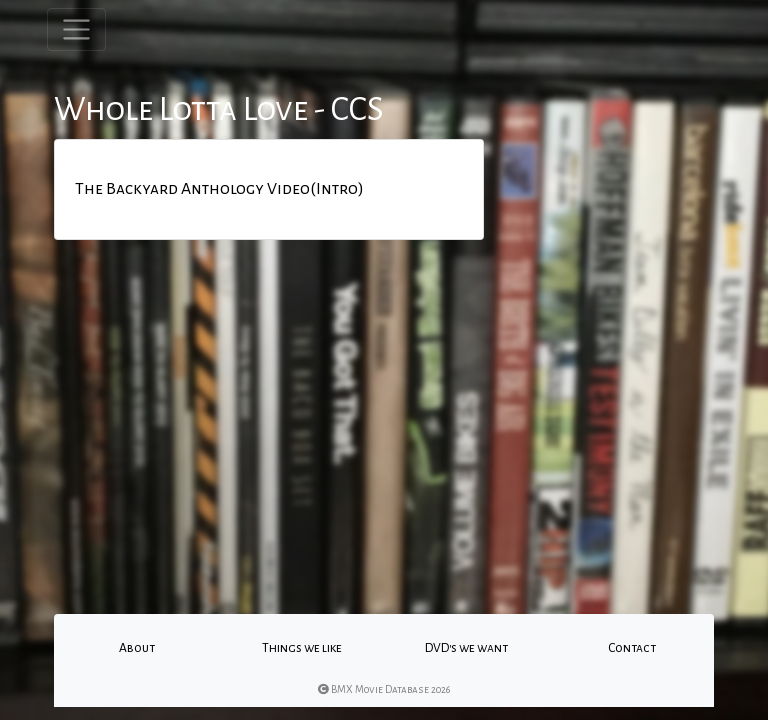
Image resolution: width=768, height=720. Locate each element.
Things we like (302, 648)
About (137, 648)
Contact (632, 648)
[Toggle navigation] (76, 29)
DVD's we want (466, 648)
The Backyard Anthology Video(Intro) (219, 189)
